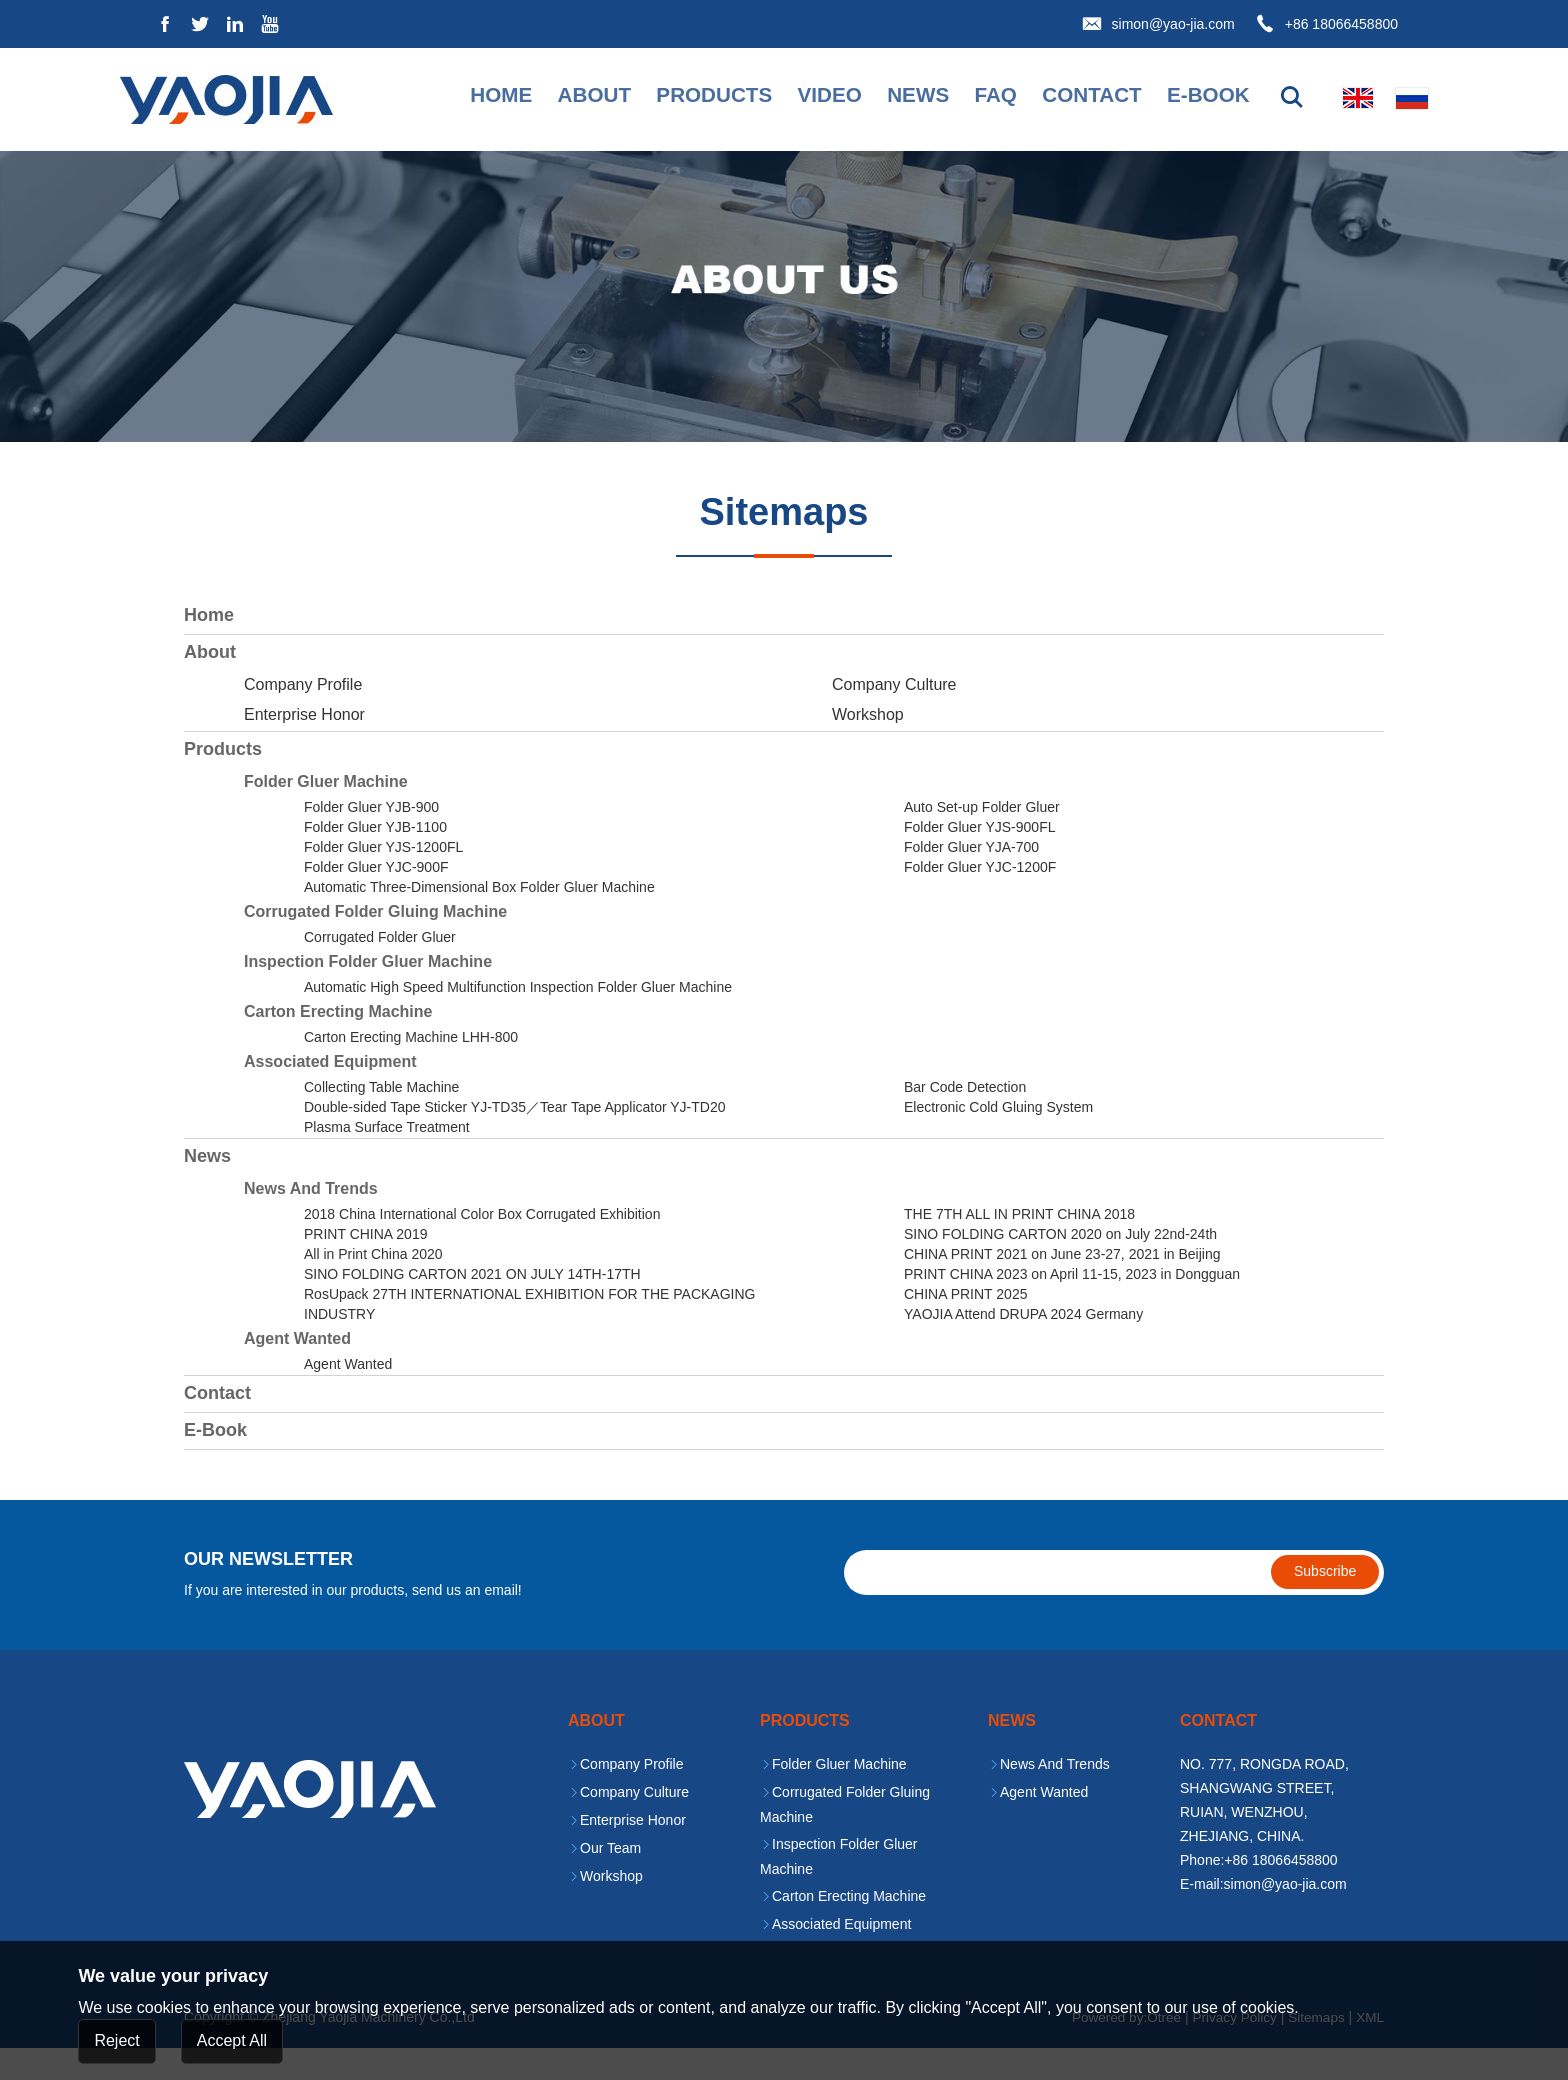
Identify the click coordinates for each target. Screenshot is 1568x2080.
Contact (1071, 97)
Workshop (868, 746)
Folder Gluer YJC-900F (376, 899)
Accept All (232, 2040)
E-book (1192, 97)
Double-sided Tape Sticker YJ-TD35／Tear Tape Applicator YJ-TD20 (515, 1139)
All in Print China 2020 (373, 1286)
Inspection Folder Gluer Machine (368, 993)
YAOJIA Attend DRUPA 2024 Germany (1023, 1346)
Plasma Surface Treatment (387, 1159)
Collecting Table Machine (381, 1119)
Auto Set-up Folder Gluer (982, 839)
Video (801, 97)
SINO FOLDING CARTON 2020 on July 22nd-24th (1060, 1266)
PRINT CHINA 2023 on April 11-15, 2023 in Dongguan (1072, 1306)
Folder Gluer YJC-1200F (980, 899)
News (892, 97)
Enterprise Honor (304, 746)
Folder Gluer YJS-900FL (979, 859)
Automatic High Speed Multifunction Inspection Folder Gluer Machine (518, 1019)
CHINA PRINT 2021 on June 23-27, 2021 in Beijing (1062, 1286)
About (556, 97)
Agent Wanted (297, 1370)
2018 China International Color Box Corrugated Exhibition (482, 1246)
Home (460, 97)
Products (680, 97)
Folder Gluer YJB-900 (371, 839)
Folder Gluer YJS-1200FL (383, 879)
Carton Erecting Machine (338, 1043)
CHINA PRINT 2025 (965, 1326)
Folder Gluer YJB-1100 (375, 859)
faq (971, 97)
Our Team (610, 1881)
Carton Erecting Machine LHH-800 (411, 1069)
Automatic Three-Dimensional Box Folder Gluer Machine (479, 919)
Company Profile (303, 716)
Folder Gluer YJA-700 (971, 879)
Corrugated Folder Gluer (380, 969)
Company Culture (894, 716)
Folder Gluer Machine (326, 813)
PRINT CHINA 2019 (365, 1266)
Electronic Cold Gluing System (998, 1139)
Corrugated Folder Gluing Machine (375, 943)
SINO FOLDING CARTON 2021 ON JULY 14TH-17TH (472, 1306)
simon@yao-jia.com (1173, 24)
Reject (116, 2040)
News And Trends (311, 1220)
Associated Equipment (330, 1093)
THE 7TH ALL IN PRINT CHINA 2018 (1019, 1246)
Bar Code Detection (965, 1119)
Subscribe (1324, 1604)
